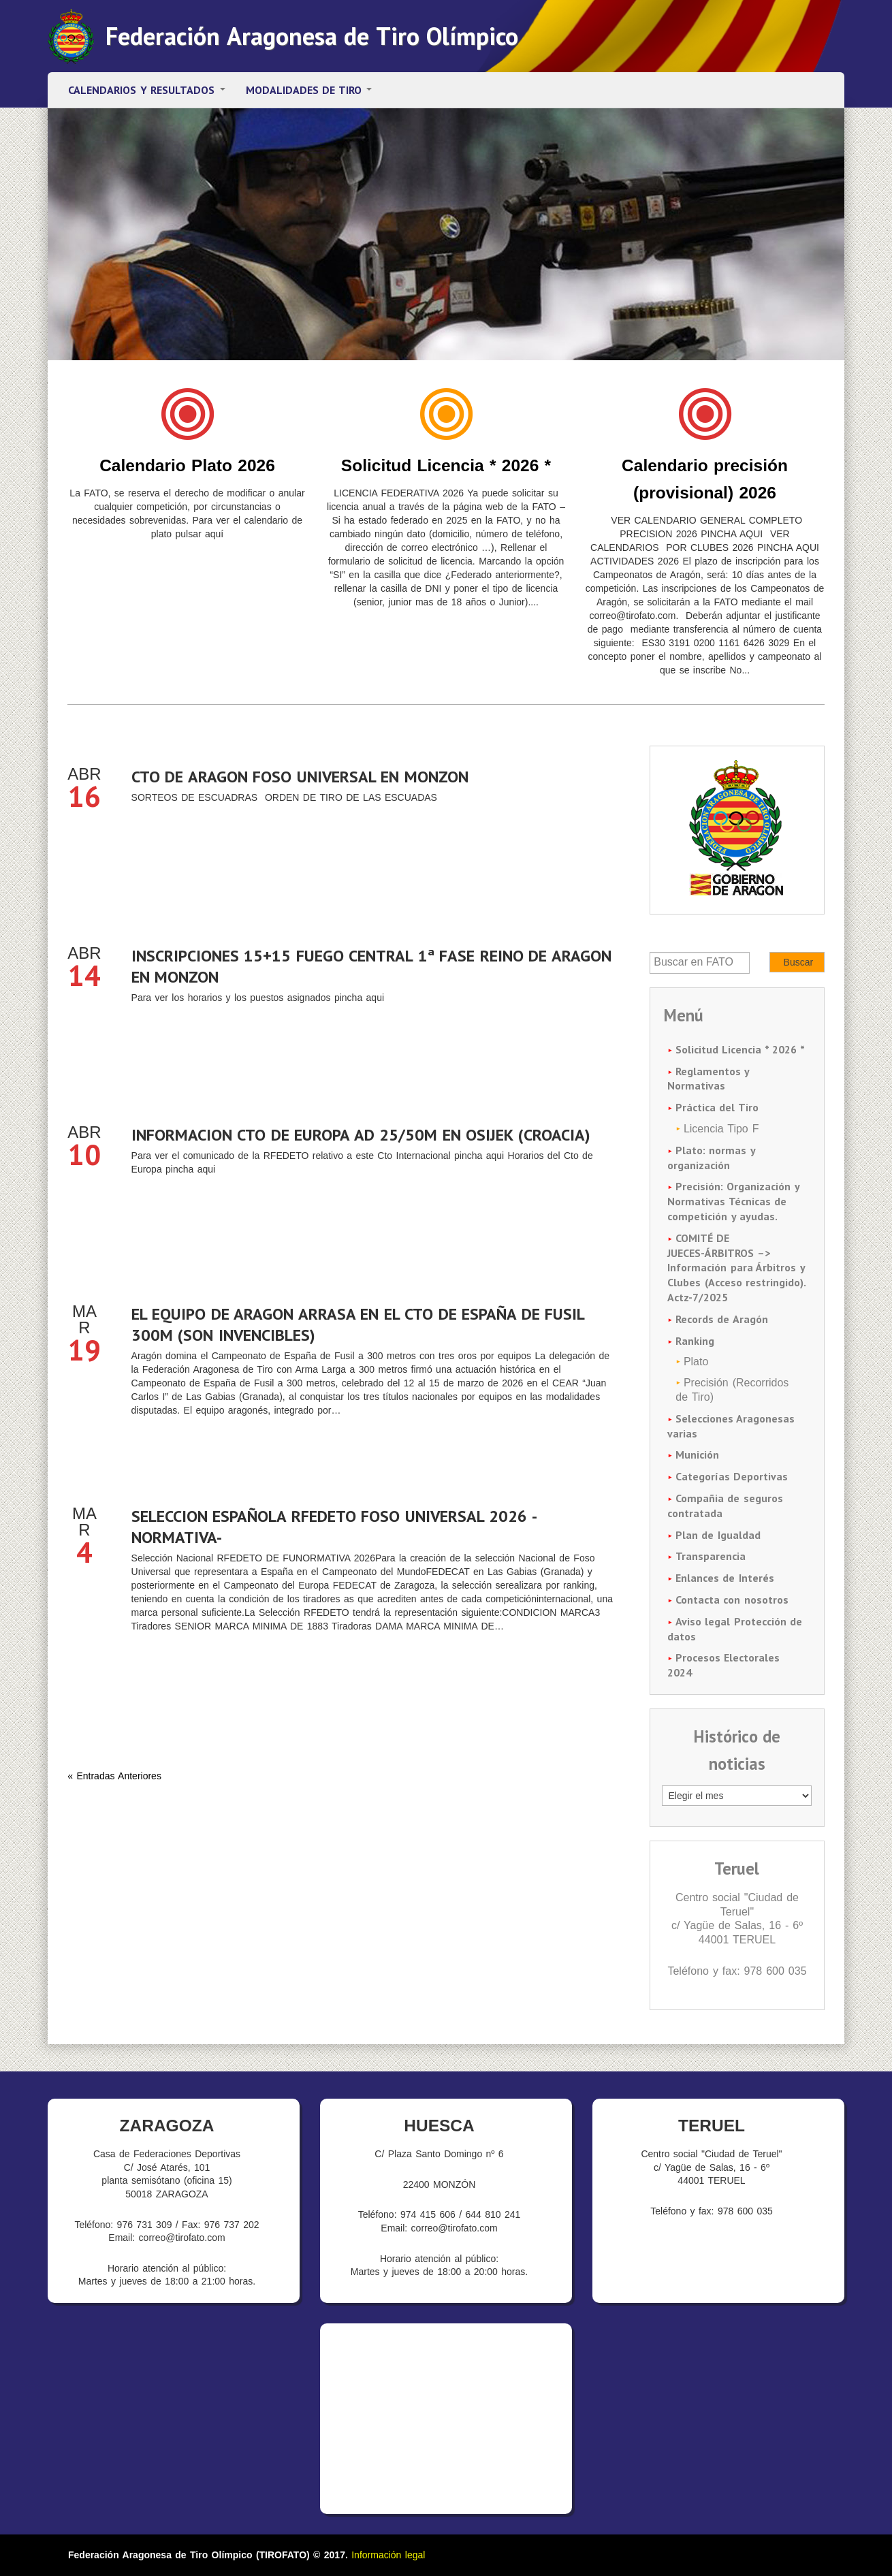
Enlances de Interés (724, 1578)
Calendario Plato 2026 (187, 465)
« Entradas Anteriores (114, 1775)
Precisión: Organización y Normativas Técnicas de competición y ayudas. (733, 1201)
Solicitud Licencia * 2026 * (446, 465)
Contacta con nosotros (732, 1599)
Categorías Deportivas (732, 1476)
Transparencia (710, 1556)
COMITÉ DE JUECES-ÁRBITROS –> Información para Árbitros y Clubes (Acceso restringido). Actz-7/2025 (736, 1267)
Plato (696, 1361)
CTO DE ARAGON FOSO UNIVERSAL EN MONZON (299, 776)
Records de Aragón (721, 1319)
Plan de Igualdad (718, 1535)
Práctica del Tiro (717, 1107)
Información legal (388, 2554)
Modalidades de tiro (309, 90)
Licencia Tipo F (721, 1128)
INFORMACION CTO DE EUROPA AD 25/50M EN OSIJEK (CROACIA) (360, 1134)
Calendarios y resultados (146, 90)
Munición (697, 1454)
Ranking (694, 1341)
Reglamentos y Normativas (708, 1078)
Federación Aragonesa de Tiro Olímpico (312, 36)
